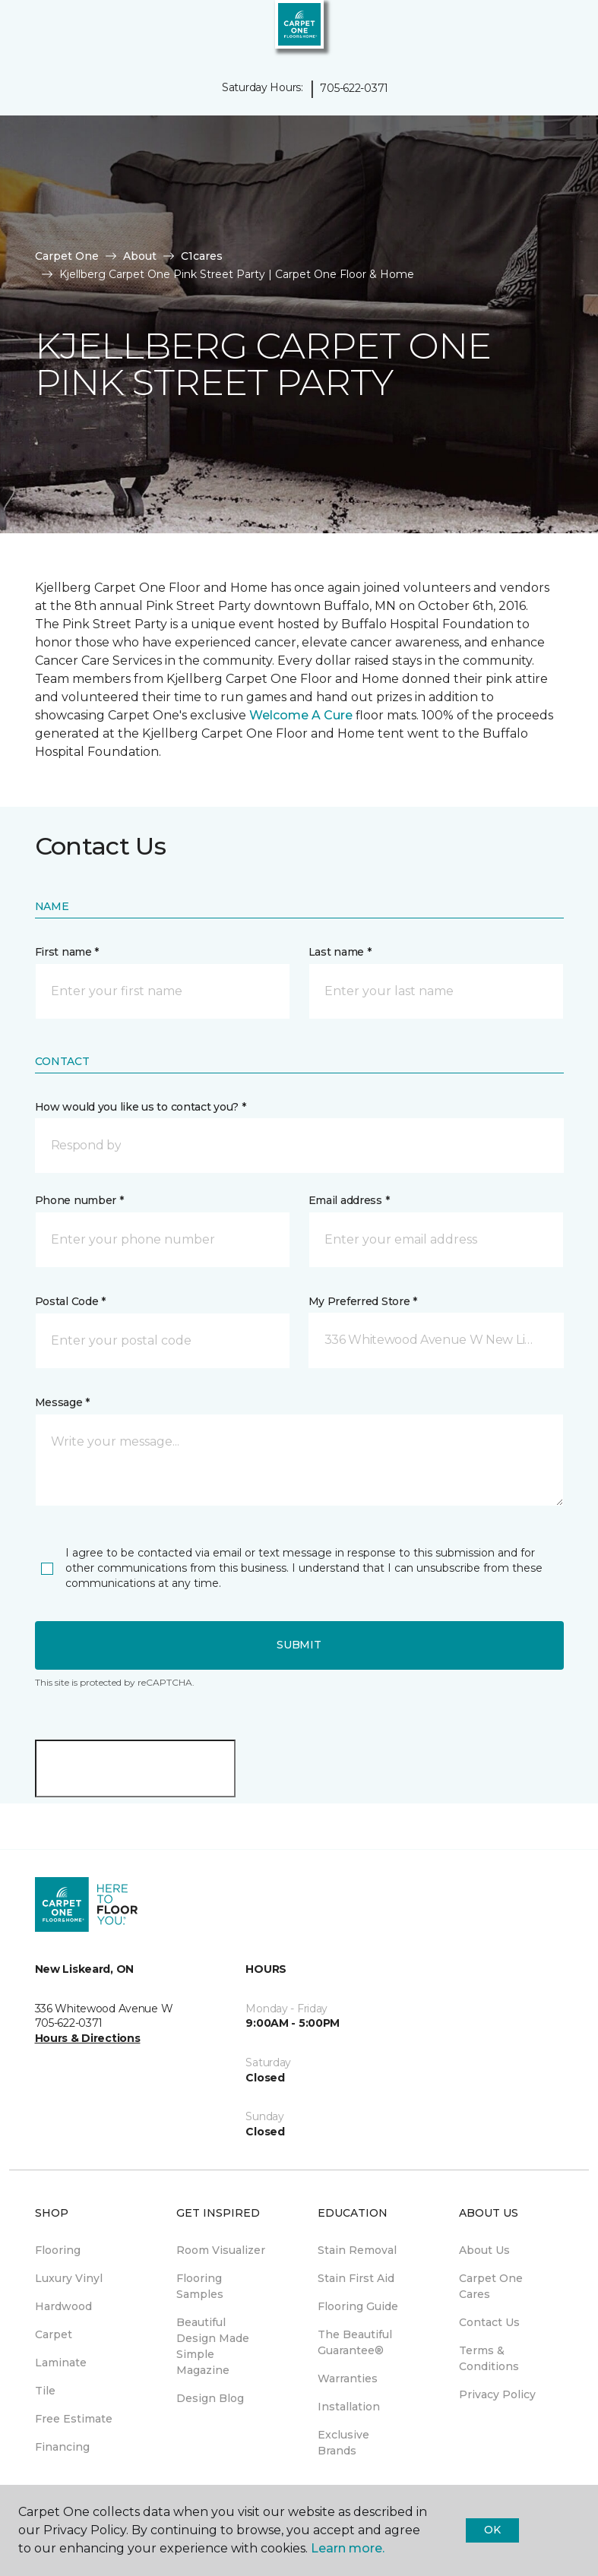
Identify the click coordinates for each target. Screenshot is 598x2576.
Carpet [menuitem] (53, 2334)
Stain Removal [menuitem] (357, 2250)
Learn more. (347, 2548)
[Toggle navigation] (22, 30)
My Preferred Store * (362, 1301)
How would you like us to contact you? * (140, 1107)
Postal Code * (70, 1301)
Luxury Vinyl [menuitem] (69, 2278)
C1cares (202, 256)
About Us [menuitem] (484, 2250)
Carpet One (67, 256)
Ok (492, 2529)
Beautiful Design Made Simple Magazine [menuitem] (212, 2346)
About (140, 256)
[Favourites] (558, 30)
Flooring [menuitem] (58, 2250)
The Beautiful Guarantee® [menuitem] (355, 2342)
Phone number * (79, 1200)
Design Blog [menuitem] (210, 2398)
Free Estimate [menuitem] (73, 2419)
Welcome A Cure (301, 715)
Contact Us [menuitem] (489, 2322)
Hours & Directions (88, 2038)
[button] (540, 30)
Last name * (340, 952)
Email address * (349, 1200)
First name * (67, 952)
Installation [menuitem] (349, 2406)
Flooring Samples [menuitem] (199, 2286)
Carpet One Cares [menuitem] (491, 2286)
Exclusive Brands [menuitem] (343, 2442)
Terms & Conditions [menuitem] (489, 2358)
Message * (62, 1402)
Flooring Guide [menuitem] (358, 2306)
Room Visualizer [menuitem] (220, 2250)
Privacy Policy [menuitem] (497, 2394)
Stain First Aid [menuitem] (356, 2278)
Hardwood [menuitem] (63, 2306)
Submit (299, 1644)
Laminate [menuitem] (61, 2362)
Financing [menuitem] (62, 2447)
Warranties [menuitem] (348, 2378)
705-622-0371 (354, 88)
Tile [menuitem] (45, 2390)
